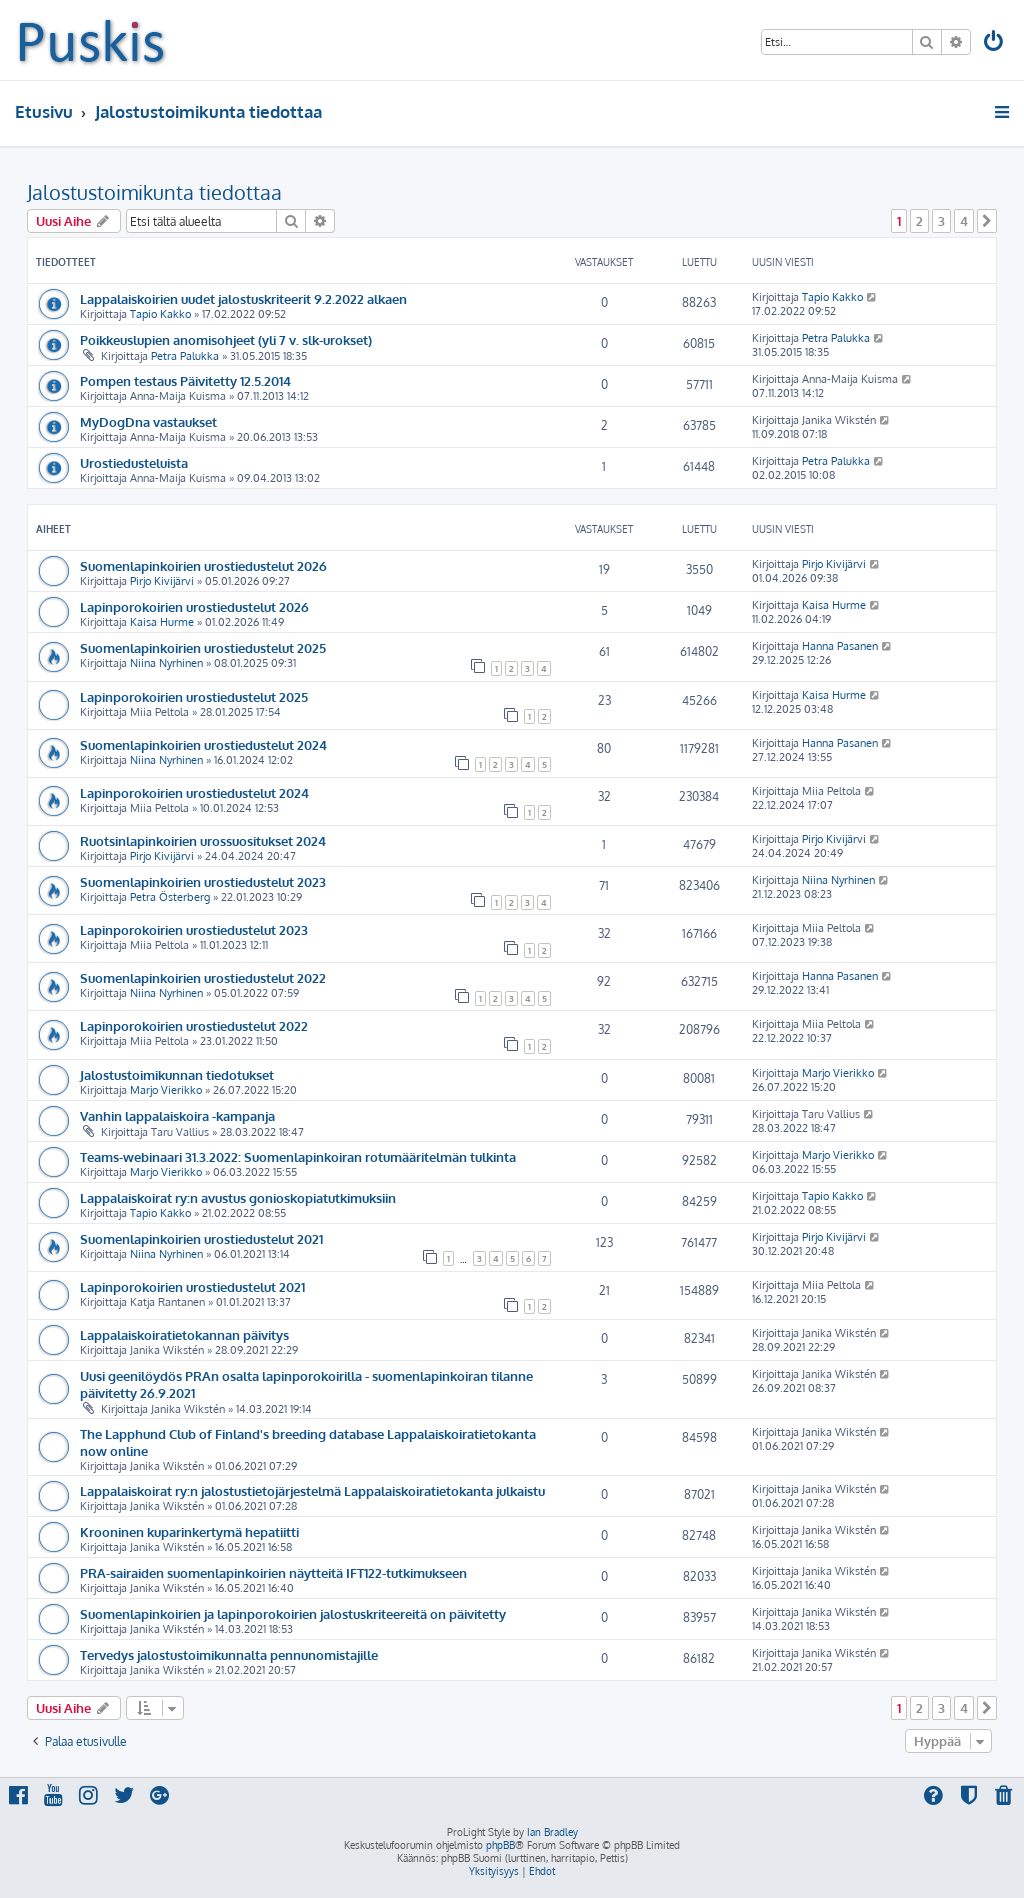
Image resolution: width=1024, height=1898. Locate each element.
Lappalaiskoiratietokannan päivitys (184, 1334)
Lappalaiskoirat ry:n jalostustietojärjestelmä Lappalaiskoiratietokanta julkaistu (312, 1490)
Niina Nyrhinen (166, 663)
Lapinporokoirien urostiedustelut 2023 (194, 929)
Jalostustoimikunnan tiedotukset (177, 1074)
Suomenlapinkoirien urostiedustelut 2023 (203, 881)
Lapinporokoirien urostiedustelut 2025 (194, 696)
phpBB (500, 1845)
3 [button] (941, 221)
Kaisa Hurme (162, 622)
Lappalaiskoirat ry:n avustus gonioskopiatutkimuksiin (238, 1197)
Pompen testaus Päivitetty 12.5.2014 (185, 380)
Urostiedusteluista (134, 462)
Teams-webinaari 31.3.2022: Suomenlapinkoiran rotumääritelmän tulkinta (298, 1156)
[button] (987, 221)
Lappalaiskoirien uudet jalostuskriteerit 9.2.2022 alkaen (243, 298)
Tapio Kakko (160, 314)
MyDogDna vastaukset (148, 421)
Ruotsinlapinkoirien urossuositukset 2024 (203, 840)
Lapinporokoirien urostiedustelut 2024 (194, 792)
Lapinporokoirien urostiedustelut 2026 (194, 606)
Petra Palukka (185, 356)
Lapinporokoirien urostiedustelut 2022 (194, 1025)
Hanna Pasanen (840, 646)
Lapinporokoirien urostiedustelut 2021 (192, 1286)
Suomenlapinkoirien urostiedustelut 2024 (203, 744)
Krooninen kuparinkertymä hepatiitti (189, 1531)
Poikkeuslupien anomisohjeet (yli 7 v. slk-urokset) (226, 339)
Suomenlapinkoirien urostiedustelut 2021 (201, 1238)
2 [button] (919, 221)
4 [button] (964, 221)
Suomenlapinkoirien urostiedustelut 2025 (203, 647)
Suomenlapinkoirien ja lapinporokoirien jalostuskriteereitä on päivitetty (293, 1613)
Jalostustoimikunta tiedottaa (154, 192)
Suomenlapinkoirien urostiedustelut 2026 (203, 565)
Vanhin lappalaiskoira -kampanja (177, 1115)
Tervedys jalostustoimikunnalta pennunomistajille (229, 1654)
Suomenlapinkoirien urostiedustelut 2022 (203, 977)
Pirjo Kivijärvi (162, 581)
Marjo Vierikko (166, 1090)
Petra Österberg (170, 897)
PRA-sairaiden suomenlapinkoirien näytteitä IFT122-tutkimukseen (273, 1572)
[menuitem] (995, 43)
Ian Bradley (552, 1832)
